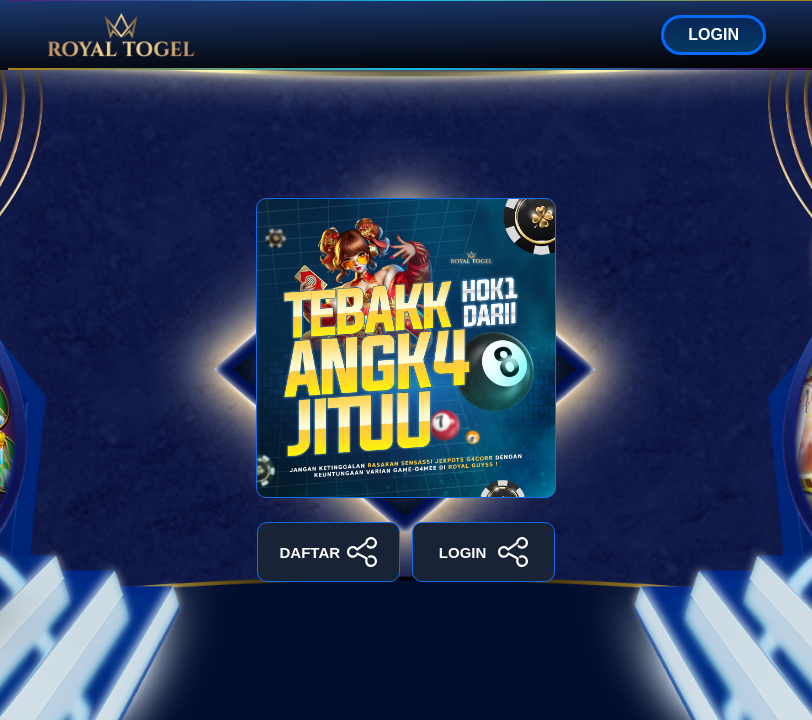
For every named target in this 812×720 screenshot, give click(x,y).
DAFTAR (329, 552)
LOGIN (713, 34)
